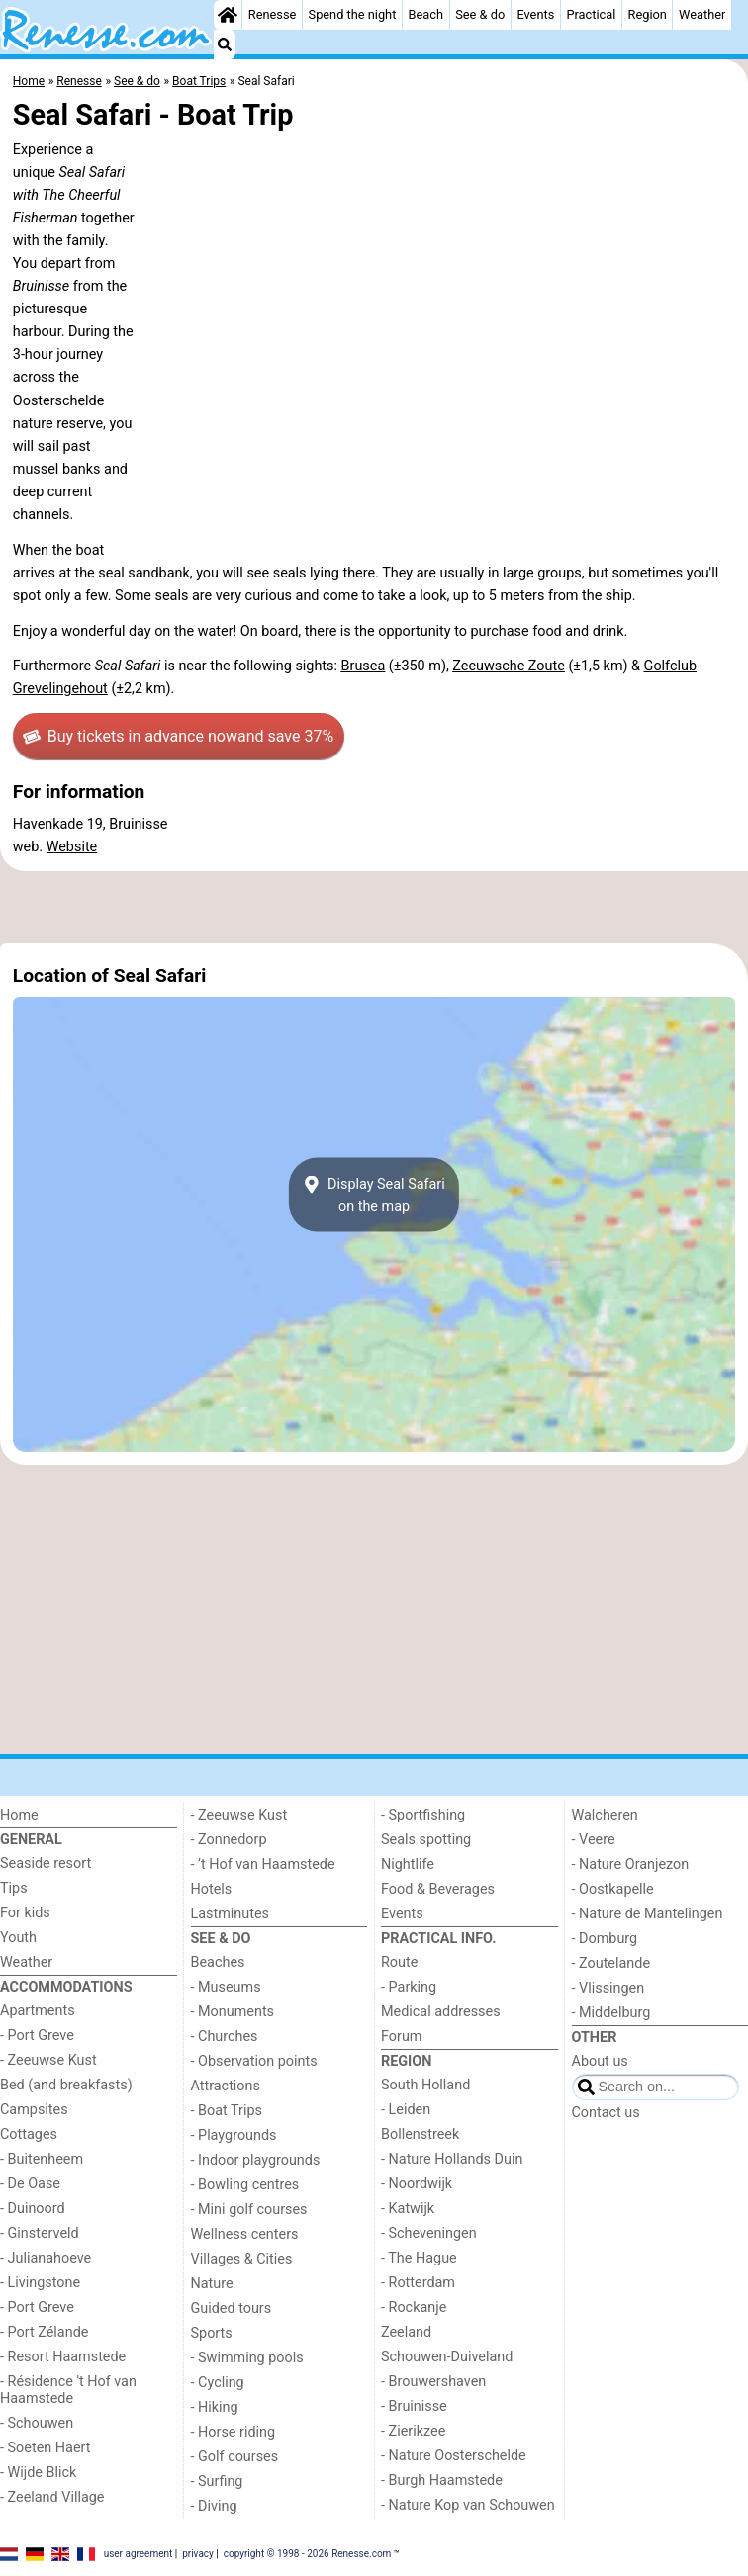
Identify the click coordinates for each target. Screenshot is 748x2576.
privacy (198, 2552)
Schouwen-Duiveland (447, 2357)
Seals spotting (426, 1839)
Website (72, 847)
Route (399, 1962)
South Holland (425, 2085)
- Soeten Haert (45, 2448)
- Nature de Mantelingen (647, 1914)
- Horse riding (233, 2432)
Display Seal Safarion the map (373, 1194)
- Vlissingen (608, 1988)
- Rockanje (413, 2307)
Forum (401, 2036)
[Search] (224, 44)
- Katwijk (407, 2208)
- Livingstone (40, 2282)
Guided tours (231, 2308)
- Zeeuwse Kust (48, 2060)
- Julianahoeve (45, 2258)
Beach (426, 14)
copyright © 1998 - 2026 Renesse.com (308, 2552)
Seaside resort (45, 1863)
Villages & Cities (242, 2259)
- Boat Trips (227, 2110)
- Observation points (254, 2061)
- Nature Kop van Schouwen (468, 2505)
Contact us (606, 2112)
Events (535, 14)
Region (647, 14)
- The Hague (419, 2258)
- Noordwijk (416, 2184)
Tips (14, 1888)
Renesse (272, 14)
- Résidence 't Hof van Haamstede (68, 2390)
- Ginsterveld (39, 2233)
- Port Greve (37, 2035)
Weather (702, 14)
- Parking (408, 1987)
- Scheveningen (429, 2233)
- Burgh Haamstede (442, 2480)
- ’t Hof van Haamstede (263, 1864)
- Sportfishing (423, 1815)
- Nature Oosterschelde (453, 2455)
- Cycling (217, 2382)
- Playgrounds (234, 2135)
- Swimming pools (247, 2358)
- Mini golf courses (249, 2209)
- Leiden (405, 2109)
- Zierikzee (413, 2431)
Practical (590, 14)
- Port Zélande (44, 2332)
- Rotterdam (418, 2282)
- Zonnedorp (229, 1839)
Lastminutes (230, 1914)
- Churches (224, 2036)
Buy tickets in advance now (178, 737)
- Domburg (605, 1938)
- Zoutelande (611, 1963)
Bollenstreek (420, 2134)
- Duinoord (32, 2208)
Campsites (34, 2109)
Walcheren (605, 1815)
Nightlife (407, 1864)
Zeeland (406, 2332)
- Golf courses (235, 2456)
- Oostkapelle (613, 1889)
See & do (480, 14)
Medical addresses (441, 2011)
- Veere (593, 1839)
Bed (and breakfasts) (66, 2085)
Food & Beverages (438, 1889)
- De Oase (30, 2184)
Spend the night (353, 14)
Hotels (212, 1889)
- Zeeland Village (52, 2497)
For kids (25, 1913)
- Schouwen (36, 2423)
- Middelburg (611, 2012)
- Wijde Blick (38, 2472)
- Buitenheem (41, 2159)
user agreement (138, 2552)
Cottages (28, 2134)
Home (19, 1815)
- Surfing (217, 2481)
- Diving (214, 2506)
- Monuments (233, 2011)
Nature (212, 2283)
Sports (212, 2333)
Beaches (218, 1962)
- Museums (226, 1987)
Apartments (37, 2010)
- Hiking (214, 2407)
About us (600, 2061)
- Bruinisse (414, 2406)
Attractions (225, 2086)
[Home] (227, 15)
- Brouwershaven (433, 2381)
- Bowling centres (245, 2184)
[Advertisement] (374, 907)
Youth (18, 1937)
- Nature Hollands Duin (451, 2159)
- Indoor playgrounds (256, 2160)
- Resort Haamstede (63, 2357)
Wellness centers (245, 2234)
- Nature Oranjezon (631, 1864)
